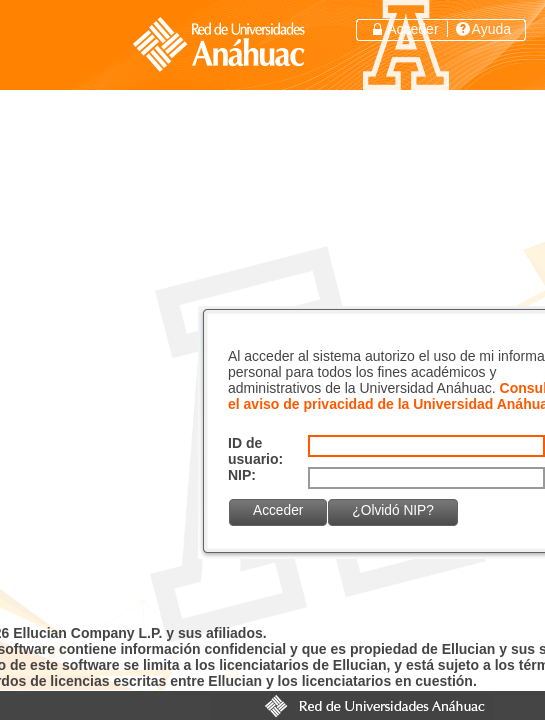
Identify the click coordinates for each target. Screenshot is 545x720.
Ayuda (491, 29)
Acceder (412, 29)
